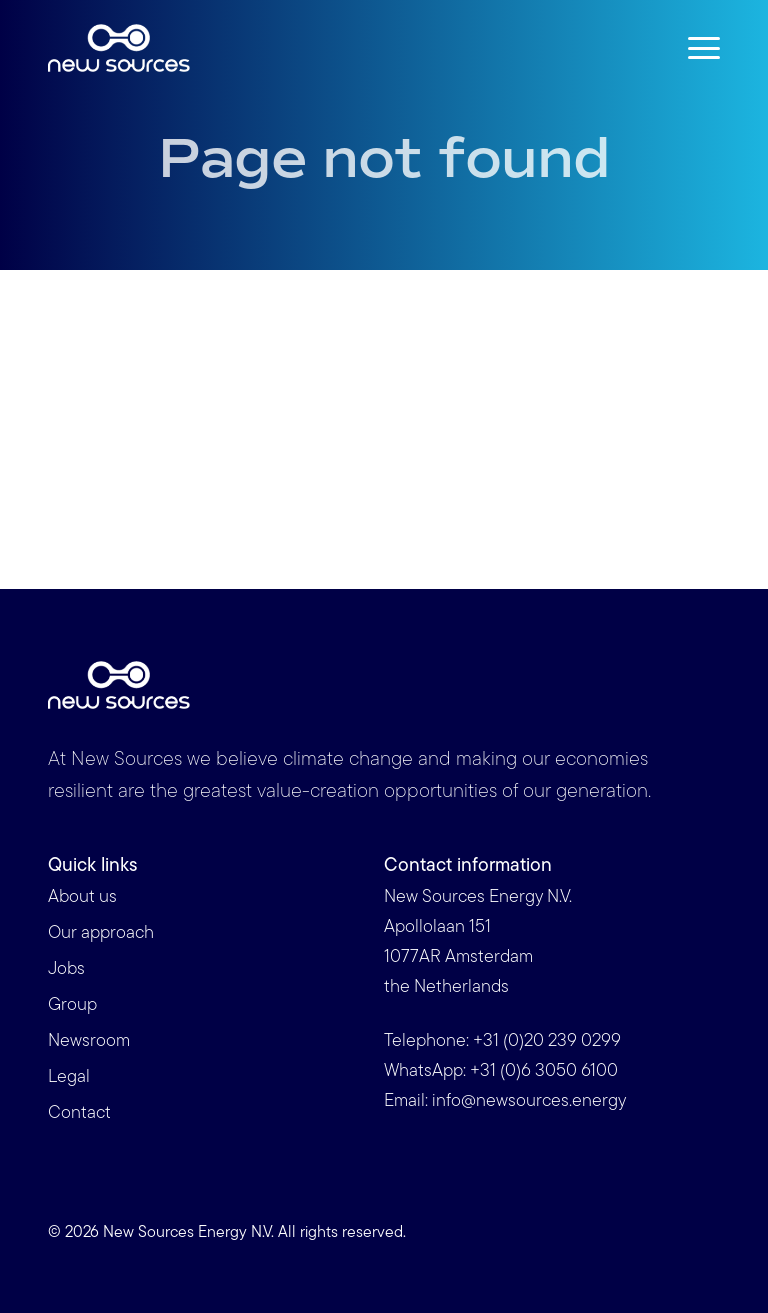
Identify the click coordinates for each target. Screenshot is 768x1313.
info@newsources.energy (529, 1101)
